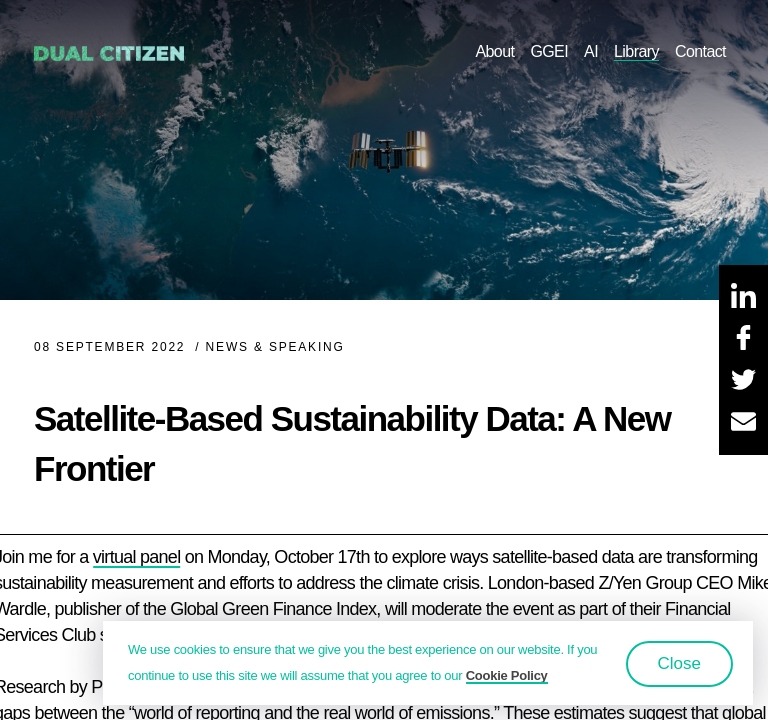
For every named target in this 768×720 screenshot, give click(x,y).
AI (591, 51)
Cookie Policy (507, 675)
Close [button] (679, 663)
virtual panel (137, 557)
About (494, 51)
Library (636, 51)
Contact (700, 51)
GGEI (549, 51)
